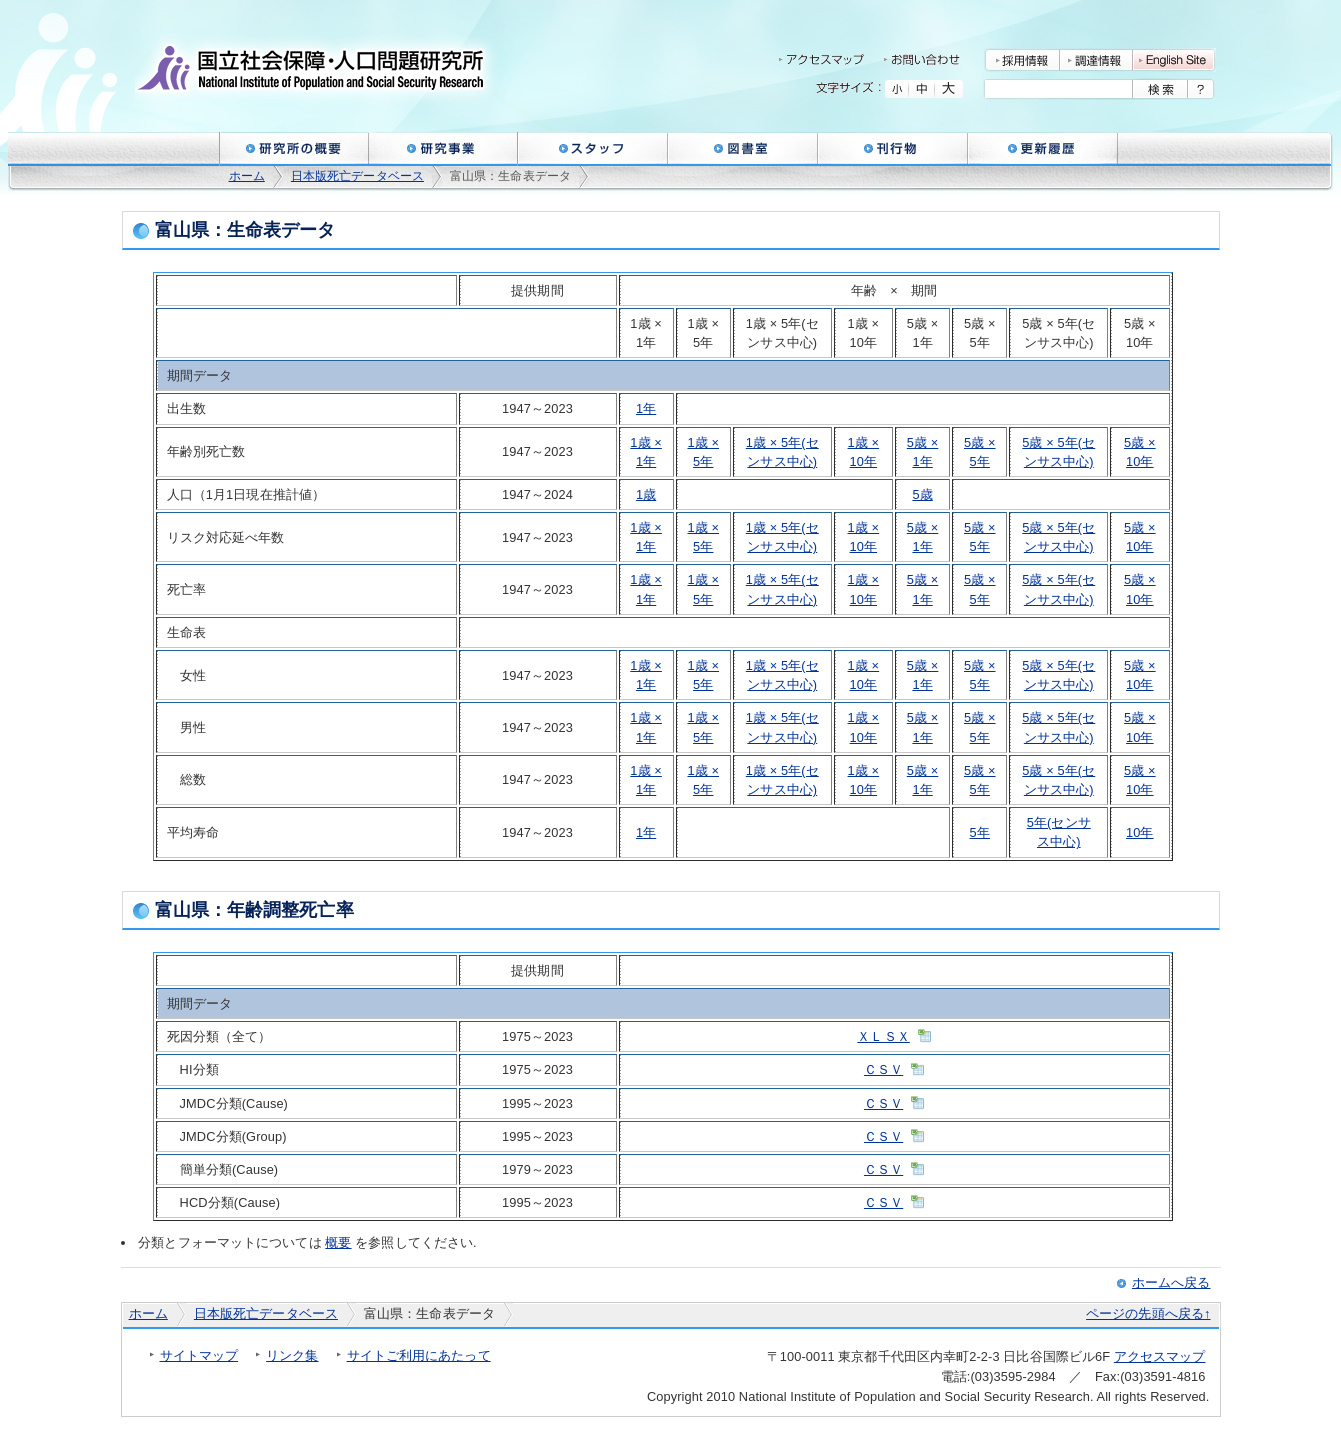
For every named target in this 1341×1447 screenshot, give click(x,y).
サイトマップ (199, 1355)
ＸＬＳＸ (883, 1036)
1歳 (646, 494)
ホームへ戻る (1171, 1282)
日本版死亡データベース (357, 176)
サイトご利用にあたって (419, 1355)
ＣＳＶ (883, 1069)
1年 (646, 408)
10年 (1140, 832)
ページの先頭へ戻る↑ (1148, 1313)
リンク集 (292, 1355)
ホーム (247, 176)
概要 (338, 1242)
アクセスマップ (1160, 1356)
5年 (980, 832)
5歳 (922, 494)
